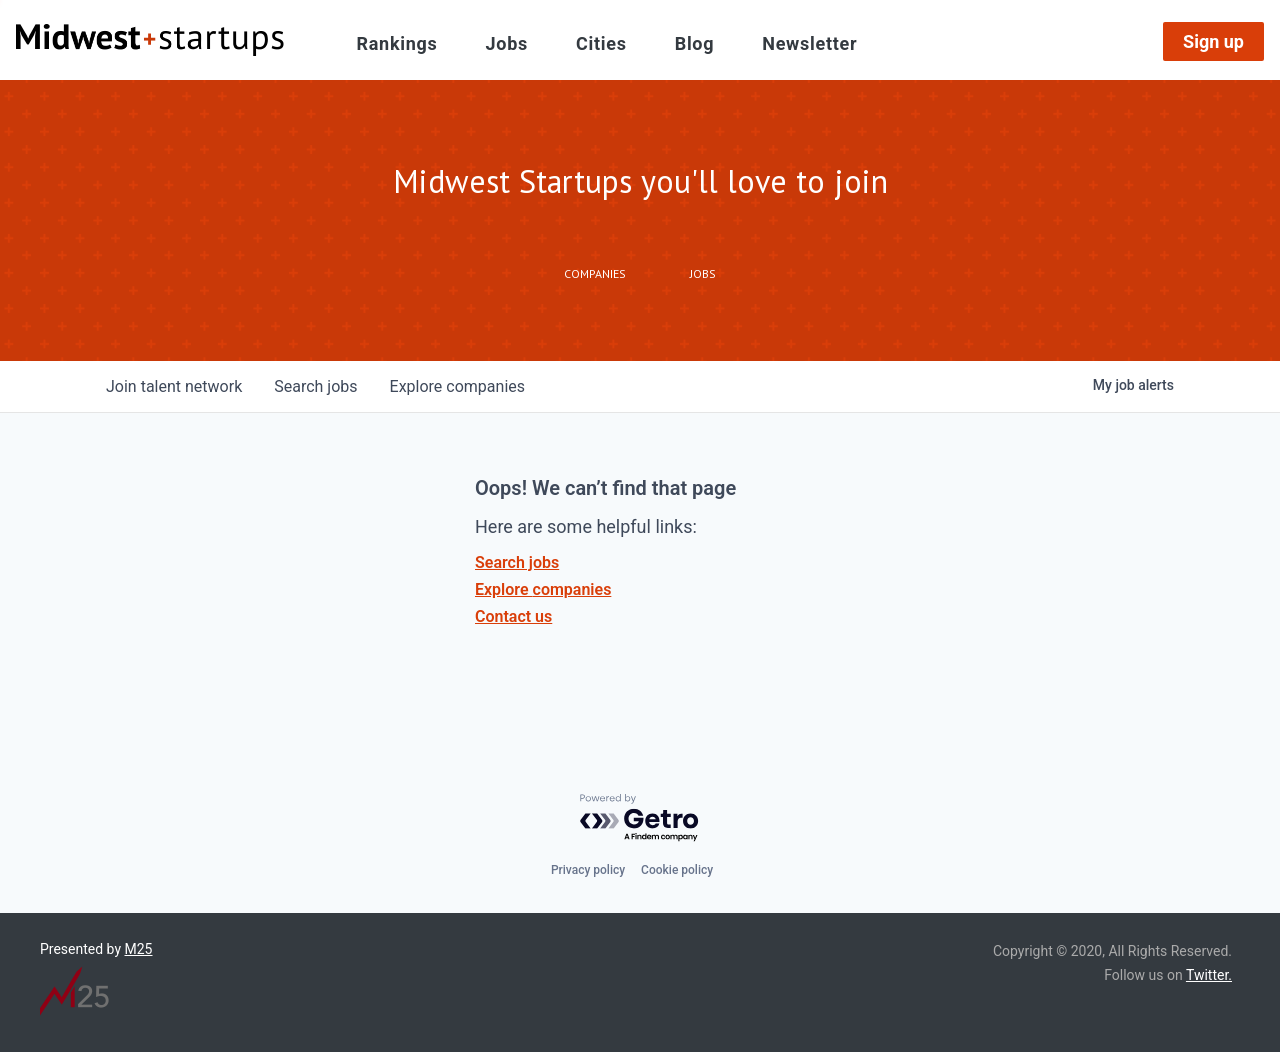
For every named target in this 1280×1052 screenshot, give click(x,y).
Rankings (397, 43)
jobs (315, 386)
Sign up (1213, 41)
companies (457, 386)
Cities (601, 43)
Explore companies (543, 589)
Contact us (513, 616)
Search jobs (517, 562)
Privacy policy (588, 870)
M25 (139, 949)
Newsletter (809, 43)
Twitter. (1209, 975)
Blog (695, 43)
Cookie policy (677, 870)
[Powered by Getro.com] (640, 818)
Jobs (507, 43)
